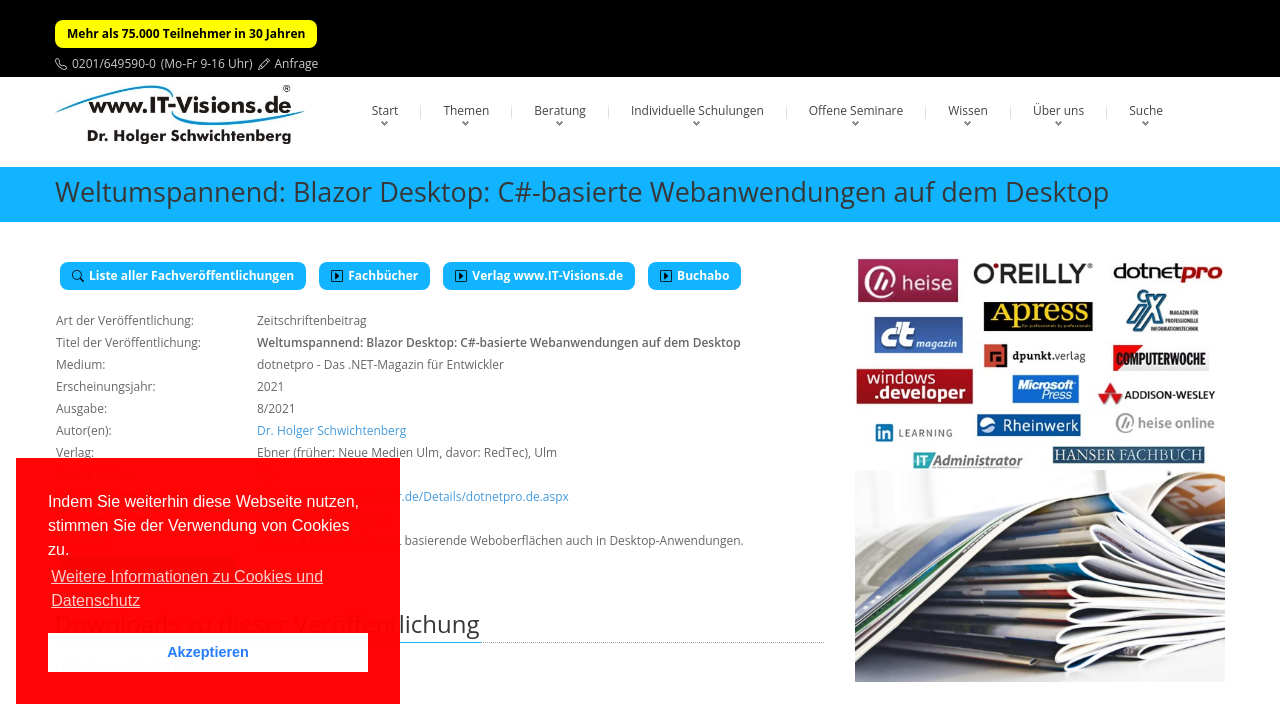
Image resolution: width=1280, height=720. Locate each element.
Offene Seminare (856, 110)
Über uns (1058, 110)
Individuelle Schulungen (697, 110)
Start (385, 110)
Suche (1146, 110)
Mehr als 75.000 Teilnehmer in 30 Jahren (186, 33)
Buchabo (694, 275)
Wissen (968, 110)
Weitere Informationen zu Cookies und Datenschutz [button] (187, 588)
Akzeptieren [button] (208, 652)
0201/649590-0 (114, 63)
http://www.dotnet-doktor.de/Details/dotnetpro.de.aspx (413, 496)
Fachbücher (374, 275)
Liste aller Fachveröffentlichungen (183, 275)
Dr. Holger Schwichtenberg (331, 430)
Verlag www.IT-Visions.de (539, 275)
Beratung (560, 110)
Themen (466, 110)
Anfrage (297, 63)
